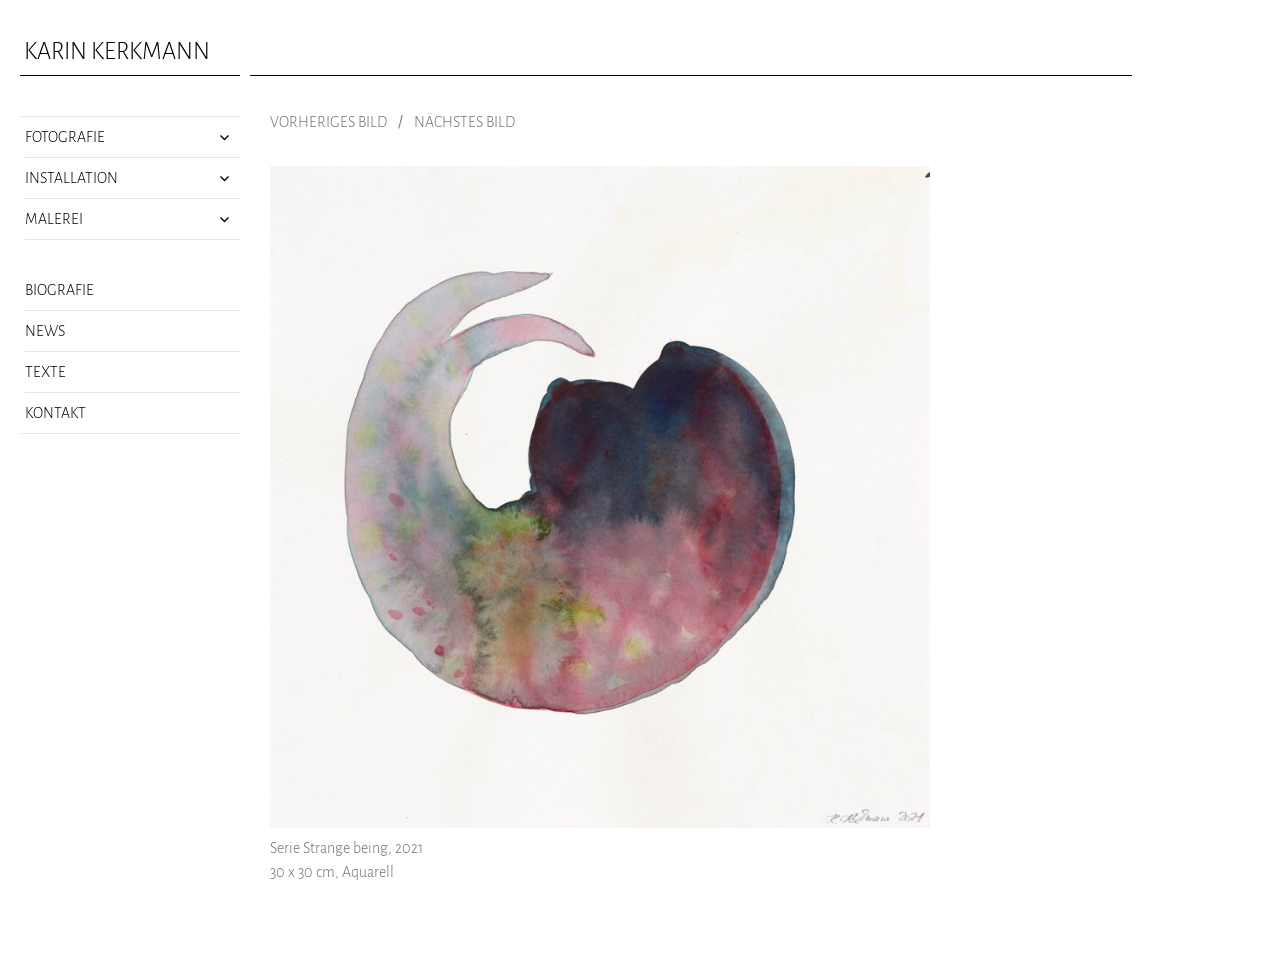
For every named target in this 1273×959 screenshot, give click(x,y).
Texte (45, 372)
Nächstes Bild (464, 122)
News (45, 331)
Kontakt (55, 413)
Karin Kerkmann (117, 51)
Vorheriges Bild (328, 122)
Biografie (59, 290)
